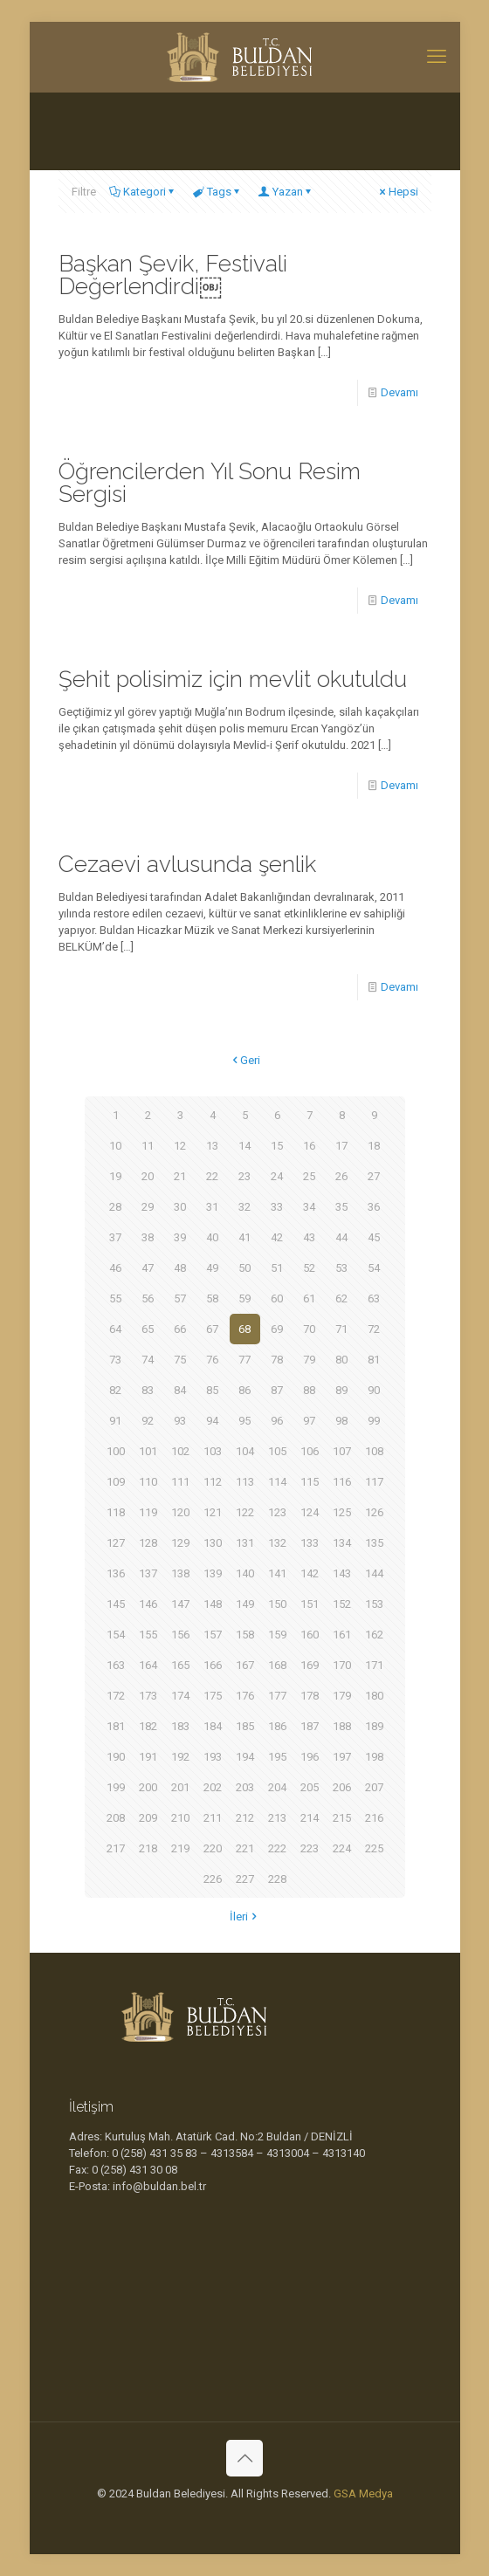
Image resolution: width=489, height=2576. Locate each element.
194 (245, 1756)
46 (115, 1267)
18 (374, 1145)
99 (374, 1420)
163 (116, 1665)
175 (212, 1695)
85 (212, 1390)
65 (147, 1329)
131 (245, 1542)
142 (309, 1573)
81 (374, 1359)
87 (277, 1390)
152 (342, 1604)
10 (115, 1145)
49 (212, 1267)
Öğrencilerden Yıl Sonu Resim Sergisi (210, 482)
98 (341, 1420)
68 (244, 1329)
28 (115, 1206)
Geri (244, 1060)
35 (341, 1206)
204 (277, 1787)
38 (147, 1237)
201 (180, 1787)
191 (148, 1756)
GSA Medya (363, 2493)
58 (212, 1298)
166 (212, 1665)
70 (309, 1329)
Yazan (286, 191)
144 (374, 1573)
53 (341, 1267)
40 (212, 1237)
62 (341, 1298)
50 (244, 1267)
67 (212, 1329)
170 (342, 1665)
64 (115, 1329)
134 (342, 1542)
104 (245, 1451)
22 (212, 1176)
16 (309, 1145)
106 (309, 1451)
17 (341, 1145)
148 (212, 1604)
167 (245, 1665)
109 (116, 1481)
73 (115, 1359)
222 (277, 1848)
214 (309, 1817)
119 (148, 1512)
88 (309, 1390)
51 (277, 1267)
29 (147, 1206)
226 (212, 1879)
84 (180, 1390)
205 (309, 1787)
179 (342, 1695)
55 (115, 1298)
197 (342, 1756)
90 (374, 1390)
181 (116, 1726)
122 (245, 1512)
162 (374, 1634)
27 (374, 1176)
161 (342, 1634)
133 (309, 1542)
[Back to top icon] (244, 2458)
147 (180, 1604)
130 (212, 1542)
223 (309, 1848)
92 (147, 1420)
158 (245, 1634)
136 (116, 1573)
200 (148, 1787)
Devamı (399, 392)
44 (341, 1237)
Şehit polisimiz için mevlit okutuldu (233, 679)
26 (341, 1176)
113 (245, 1481)
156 (180, 1634)
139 (212, 1573)
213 (277, 1817)
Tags (218, 191)
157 (212, 1634)
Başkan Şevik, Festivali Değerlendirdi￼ (173, 275)
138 (180, 1573)
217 (116, 1848)
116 (342, 1481)
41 (244, 1237)
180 (374, 1695)
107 (342, 1451)
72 (374, 1329)
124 (309, 1512)
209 (148, 1817)
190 (116, 1756)
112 (212, 1481)
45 (374, 1237)
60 (277, 1298)
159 (277, 1634)
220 (212, 1848)
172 (116, 1695)
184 (212, 1726)
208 (116, 1817)
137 (148, 1573)
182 (148, 1726)
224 (342, 1848)
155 (148, 1634)
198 (374, 1756)
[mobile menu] (436, 57)
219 (180, 1848)
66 (180, 1329)
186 (277, 1726)
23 (244, 1176)
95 (244, 1420)
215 (342, 1817)
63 (374, 1298)
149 (245, 1604)
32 (244, 1206)
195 (277, 1756)
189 (374, 1726)
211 (212, 1817)
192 (180, 1756)
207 (374, 1787)
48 (180, 1267)
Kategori (143, 191)
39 (180, 1237)
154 (116, 1634)
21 (180, 1176)
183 (180, 1726)
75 (180, 1359)
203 (245, 1787)
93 (180, 1420)
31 (212, 1206)
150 (277, 1604)
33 (277, 1206)
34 (309, 1206)
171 (374, 1665)
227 (245, 1879)
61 (309, 1298)
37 (115, 1237)
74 (147, 1359)
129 (180, 1542)
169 (309, 1665)
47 (147, 1267)
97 (309, 1420)
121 (212, 1512)
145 (116, 1604)
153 (374, 1604)
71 (341, 1329)
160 (309, 1634)
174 (180, 1695)
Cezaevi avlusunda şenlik (187, 864)
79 (309, 1359)
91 (115, 1420)
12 (180, 1145)
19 (115, 1176)
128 (148, 1542)
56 (147, 1298)
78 (277, 1359)
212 (245, 1817)
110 (148, 1481)
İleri (244, 1916)
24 (277, 1176)
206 (342, 1787)
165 (180, 1665)
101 (148, 1451)
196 (309, 1756)
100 (116, 1451)
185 (245, 1726)
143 (342, 1573)
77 (244, 1359)
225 (374, 1848)
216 (374, 1817)
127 (116, 1542)
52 (309, 1267)
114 (277, 1481)
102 (180, 1451)
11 (147, 1145)
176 (245, 1695)
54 (374, 1267)
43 (309, 1237)
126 (374, 1512)
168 (277, 1665)
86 (244, 1390)
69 (277, 1329)
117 (374, 1481)
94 (212, 1420)
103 (212, 1451)
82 (115, 1390)
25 (309, 1176)
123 (277, 1512)
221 (245, 1848)
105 (277, 1451)
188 (342, 1726)
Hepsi (397, 191)
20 (147, 1176)
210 (180, 1817)
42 (277, 1237)
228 (277, 1879)
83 (147, 1390)
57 (180, 1298)
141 (277, 1573)
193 (212, 1756)
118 (116, 1512)
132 (277, 1542)
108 (374, 1451)
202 (212, 1787)
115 (309, 1481)
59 (244, 1298)
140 (245, 1573)
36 (374, 1206)
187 (309, 1726)
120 (180, 1512)
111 (180, 1481)
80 (341, 1359)
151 (309, 1604)
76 (212, 1359)
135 (374, 1542)
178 (309, 1695)
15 (277, 1145)
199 (116, 1787)
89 (341, 1390)
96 (277, 1420)
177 (277, 1695)
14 (244, 1145)
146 (148, 1604)
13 (212, 1145)
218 (148, 1848)
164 (148, 1665)
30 (180, 1206)
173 (148, 1695)
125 (342, 1512)
